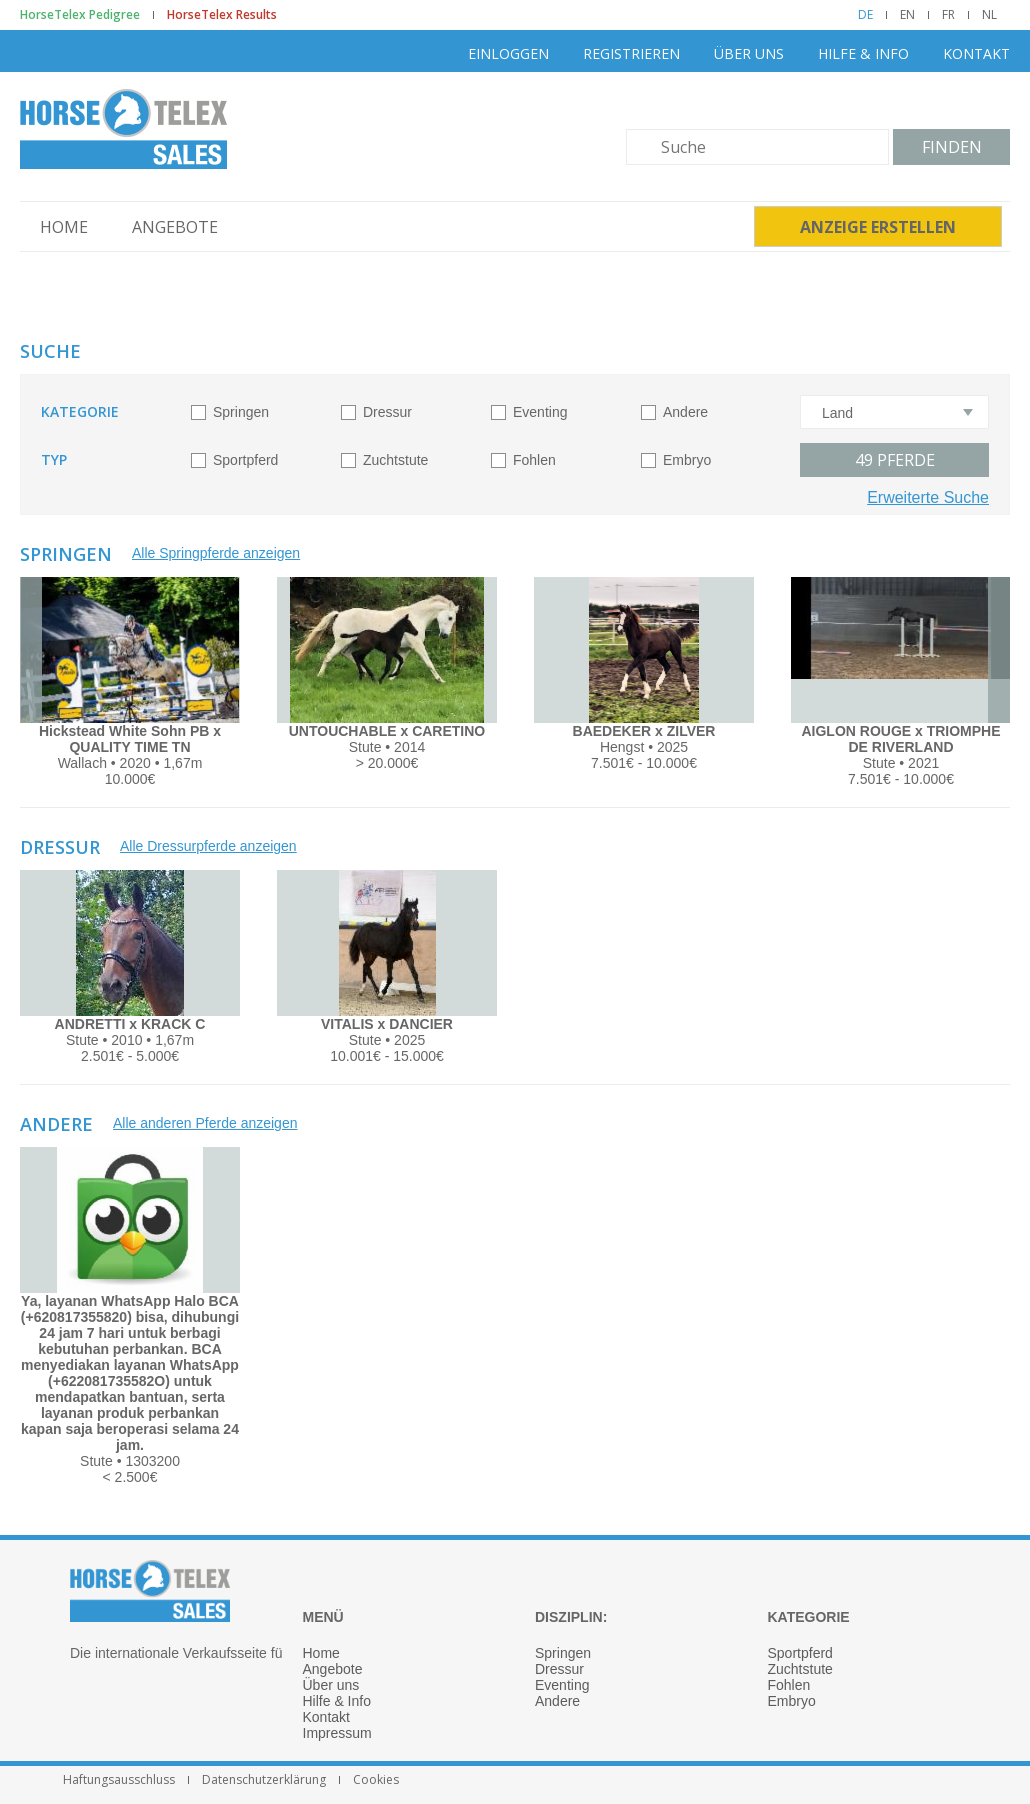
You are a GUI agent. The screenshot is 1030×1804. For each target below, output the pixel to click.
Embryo (687, 460)
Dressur (387, 412)
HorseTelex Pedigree (80, 15)
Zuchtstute (395, 460)
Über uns (749, 53)
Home (64, 227)
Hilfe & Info (863, 53)
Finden (952, 147)
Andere (685, 412)
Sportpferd (245, 460)
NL (989, 15)
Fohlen (534, 460)
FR (948, 15)
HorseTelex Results (222, 15)
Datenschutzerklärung (264, 1780)
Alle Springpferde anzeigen (216, 553)
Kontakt (976, 53)
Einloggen (508, 53)
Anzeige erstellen (878, 227)
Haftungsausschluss (119, 1780)
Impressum (337, 1733)
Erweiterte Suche (928, 497)
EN (907, 15)
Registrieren (631, 53)
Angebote (175, 227)
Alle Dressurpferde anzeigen (208, 846)
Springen (241, 412)
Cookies (376, 1780)
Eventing (540, 412)
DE (865, 15)
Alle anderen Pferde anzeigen (205, 1123)
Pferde (895, 460)
